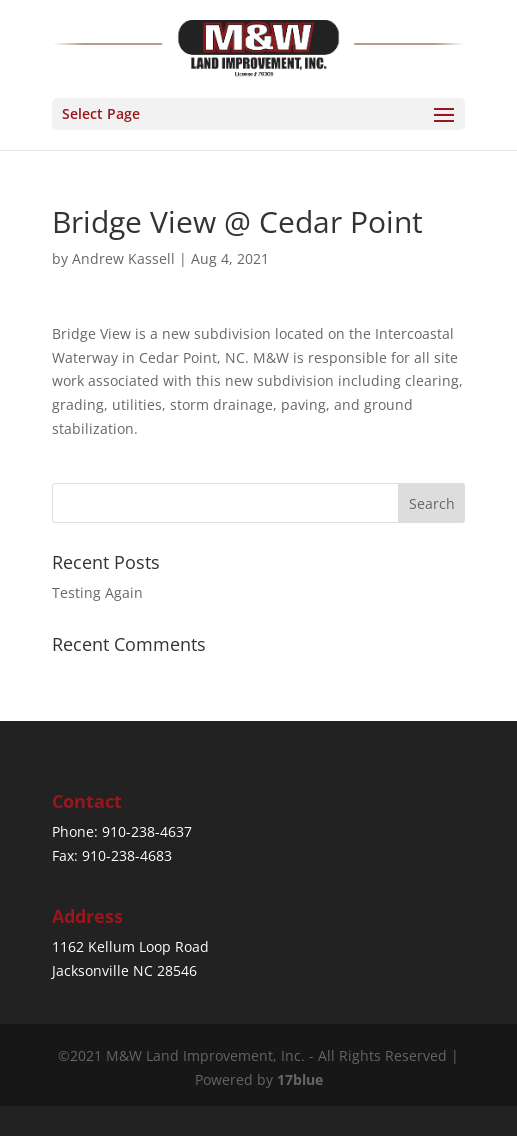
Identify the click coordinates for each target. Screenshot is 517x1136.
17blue (300, 1079)
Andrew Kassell (123, 258)
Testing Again (97, 592)
